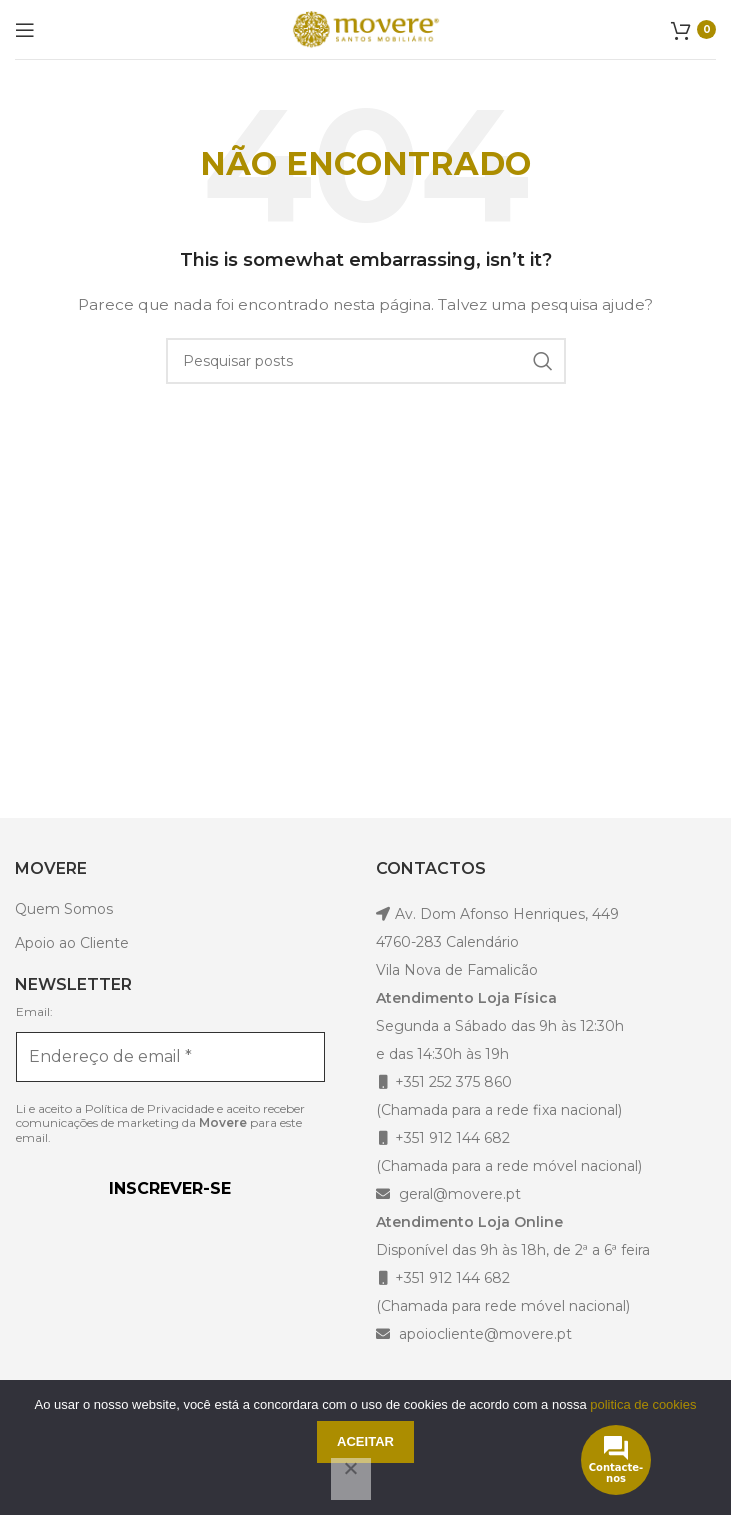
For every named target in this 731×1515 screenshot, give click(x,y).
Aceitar (365, 1441)
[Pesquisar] (366, 361)
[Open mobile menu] (25, 30)
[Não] (351, 1479)
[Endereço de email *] (170, 1057)
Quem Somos (64, 909)
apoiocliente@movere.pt (483, 1334)
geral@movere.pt (460, 1194)
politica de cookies (643, 1404)
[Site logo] (366, 28)
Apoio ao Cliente (72, 943)
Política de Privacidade (149, 1108)
